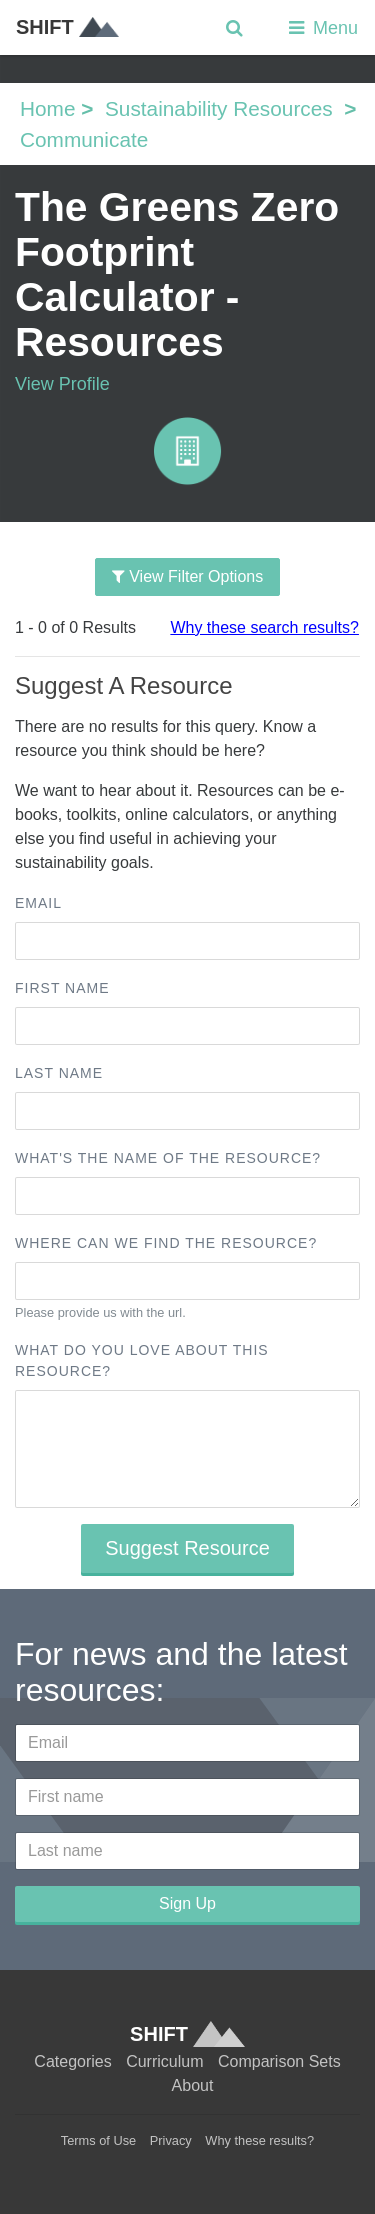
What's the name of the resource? (168, 1158)
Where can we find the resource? (166, 1243)
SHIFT (67, 27)
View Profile (62, 384)
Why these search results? (264, 627)
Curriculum (164, 2061)
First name (62, 988)
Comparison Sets (279, 2061)
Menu (321, 28)
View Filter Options (187, 576)
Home (47, 108)
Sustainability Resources (219, 108)
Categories (72, 2061)
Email (38, 903)
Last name (59, 1073)
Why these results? (259, 2140)
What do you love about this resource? (142, 1360)
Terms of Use (98, 2140)
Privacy (171, 2140)
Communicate (84, 139)
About (193, 2085)
